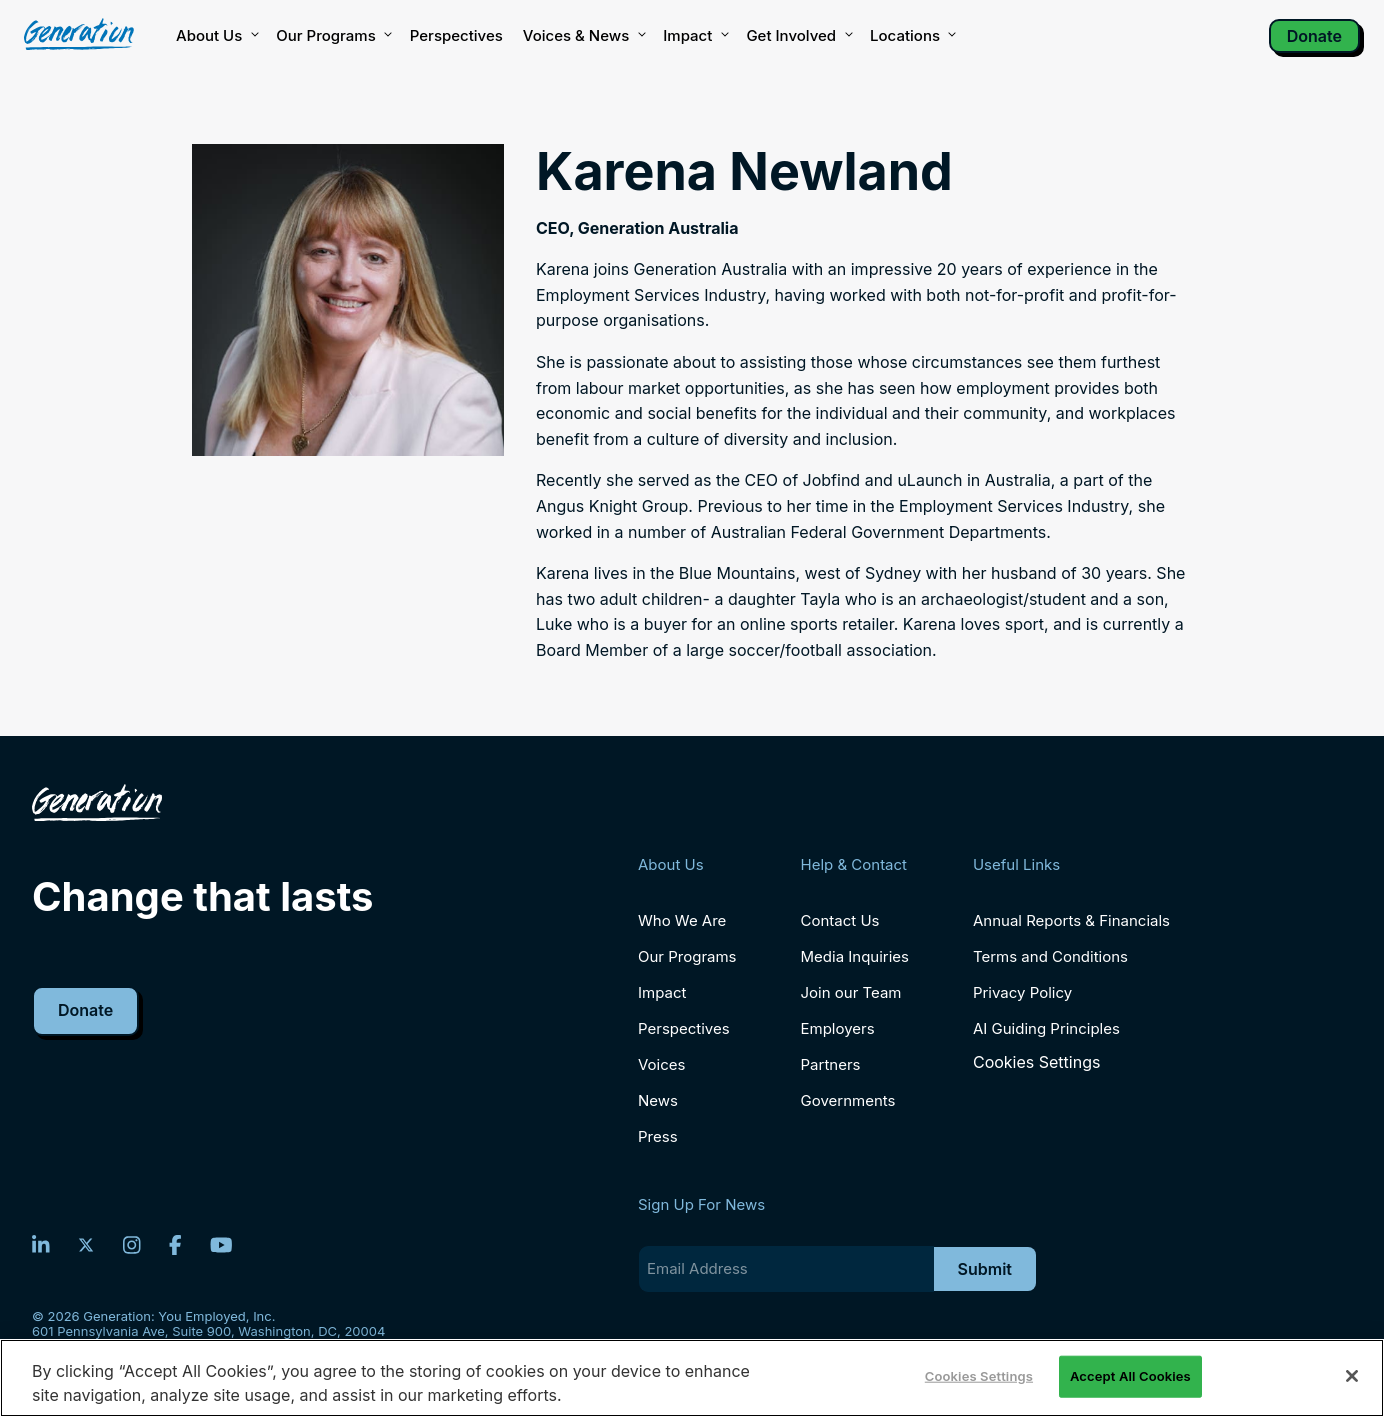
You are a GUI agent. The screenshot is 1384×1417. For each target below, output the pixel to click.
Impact (694, 36)
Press (658, 1136)
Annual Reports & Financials (1071, 920)
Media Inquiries (855, 956)
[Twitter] (86, 1245)
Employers (838, 1028)
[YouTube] (221, 1245)
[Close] (1352, 1376)
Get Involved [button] (798, 36)
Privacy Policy (1022, 992)
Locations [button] (912, 36)
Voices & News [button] (583, 36)
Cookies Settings (1036, 1062)
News (658, 1100)
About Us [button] (216, 36)
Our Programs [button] (332, 36)
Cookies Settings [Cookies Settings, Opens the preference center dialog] (979, 1376)
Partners (831, 1064)
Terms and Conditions (1050, 956)
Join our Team (851, 992)
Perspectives (456, 35)
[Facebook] (175, 1245)
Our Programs (687, 956)
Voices (661, 1064)
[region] (692, 1378)
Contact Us (840, 920)
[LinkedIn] (41, 1245)
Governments (848, 1100)
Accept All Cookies (1130, 1376)
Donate (1314, 36)
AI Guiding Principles (1046, 1028)
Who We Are (682, 920)
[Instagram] (132, 1245)
